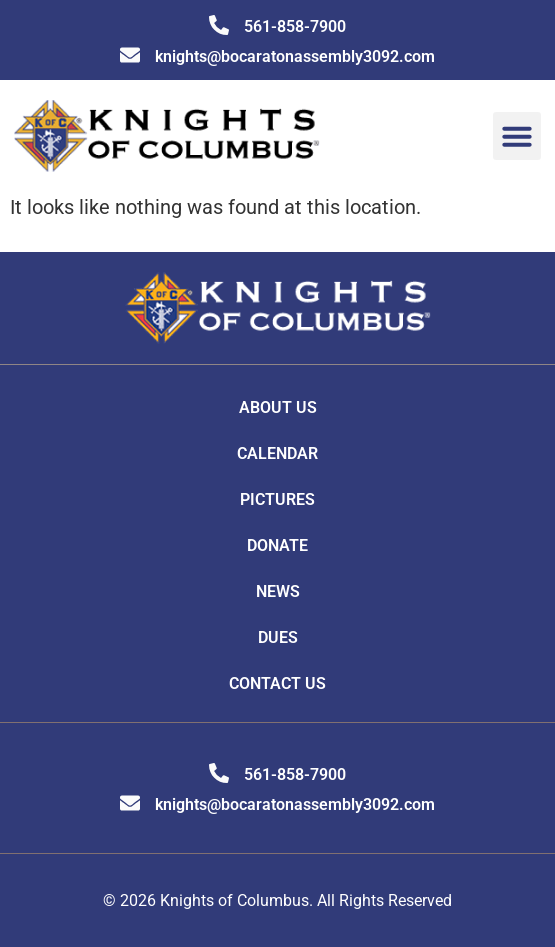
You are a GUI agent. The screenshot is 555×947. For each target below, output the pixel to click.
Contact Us (277, 683)
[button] (517, 136)
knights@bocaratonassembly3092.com (295, 56)
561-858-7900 (295, 26)
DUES (278, 637)
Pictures (277, 499)
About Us (278, 407)
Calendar (277, 453)
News (278, 591)
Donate (277, 545)
